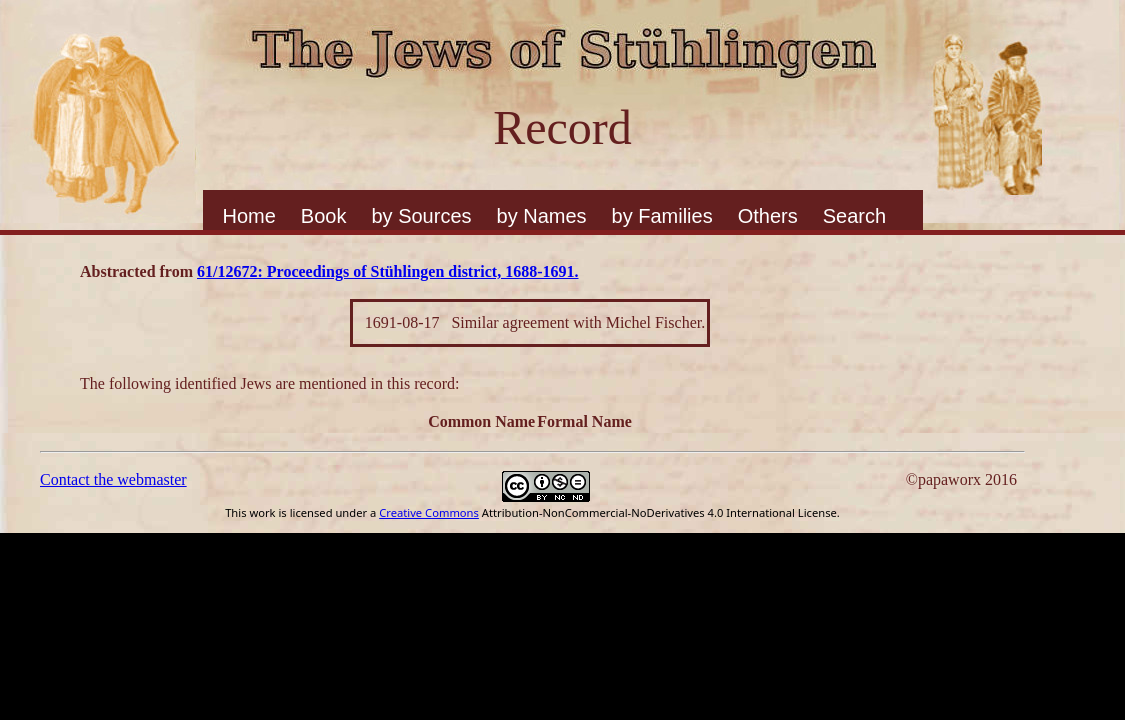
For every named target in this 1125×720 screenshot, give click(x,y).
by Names (542, 216)
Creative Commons (429, 512)
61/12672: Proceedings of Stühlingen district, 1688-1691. (387, 271)
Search (854, 216)
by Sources (421, 216)
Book (324, 216)
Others (768, 216)
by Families (662, 216)
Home (249, 216)
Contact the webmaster (113, 479)
